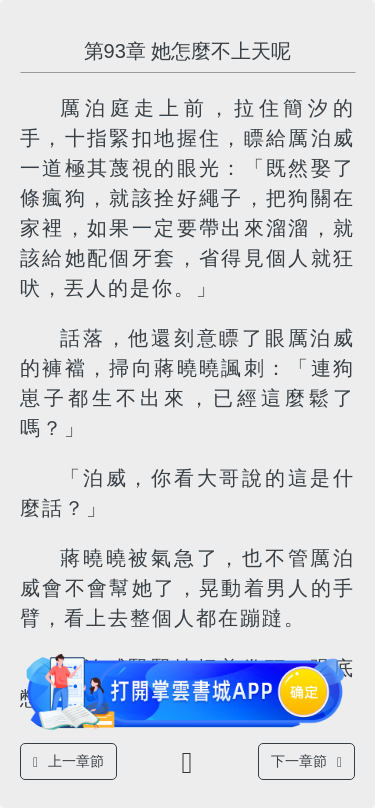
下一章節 (306, 761)
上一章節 (68, 761)
